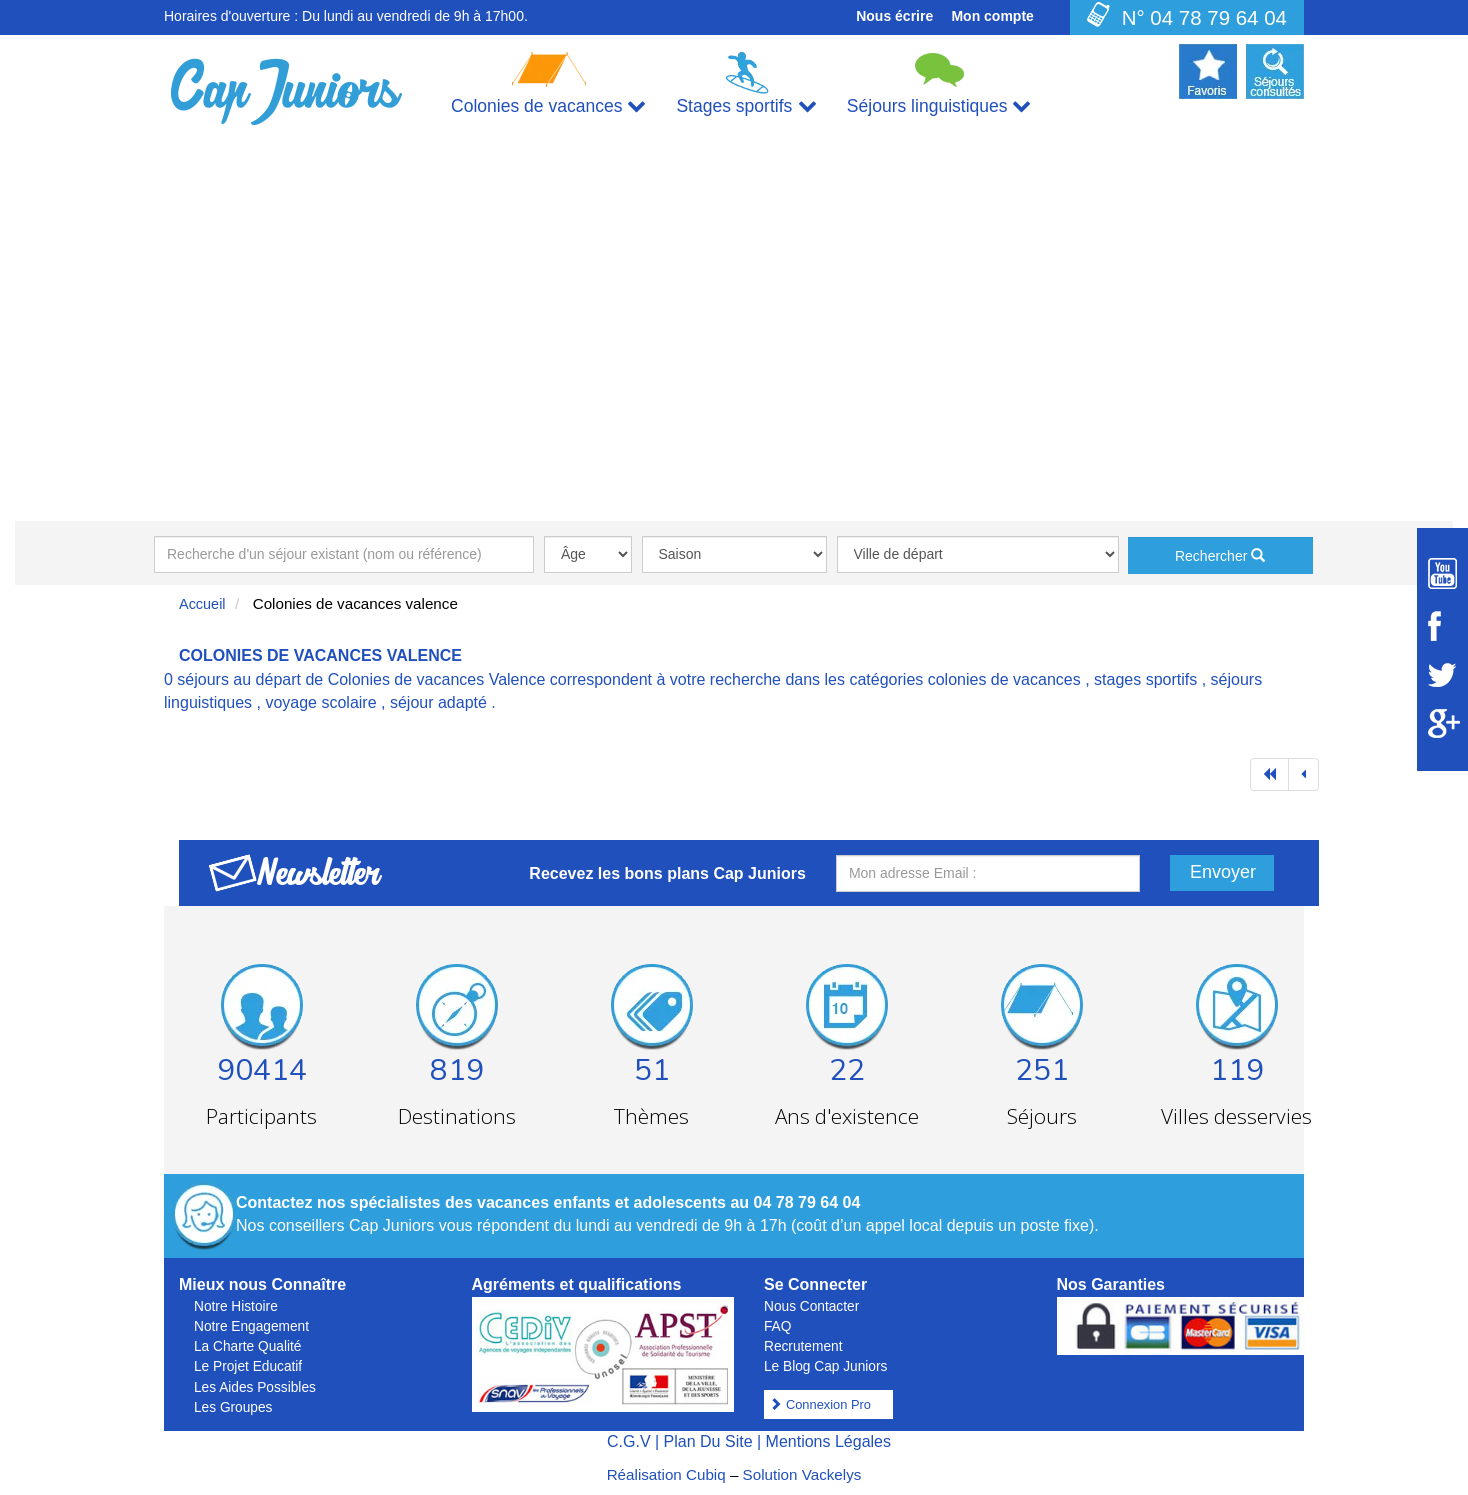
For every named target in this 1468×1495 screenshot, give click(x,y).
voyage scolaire (320, 702)
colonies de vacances (1004, 679)
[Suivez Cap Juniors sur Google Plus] (1442, 723)
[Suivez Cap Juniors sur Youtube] (1442, 573)
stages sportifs (1145, 679)
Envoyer (1223, 872)
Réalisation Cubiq (666, 1474)
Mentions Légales (828, 1441)
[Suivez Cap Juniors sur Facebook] (1442, 626)
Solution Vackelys (802, 1474)
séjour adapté (438, 702)
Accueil (202, 604)
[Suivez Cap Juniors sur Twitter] (1442, 675)
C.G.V (629, 1441)
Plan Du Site (708, 1441)
